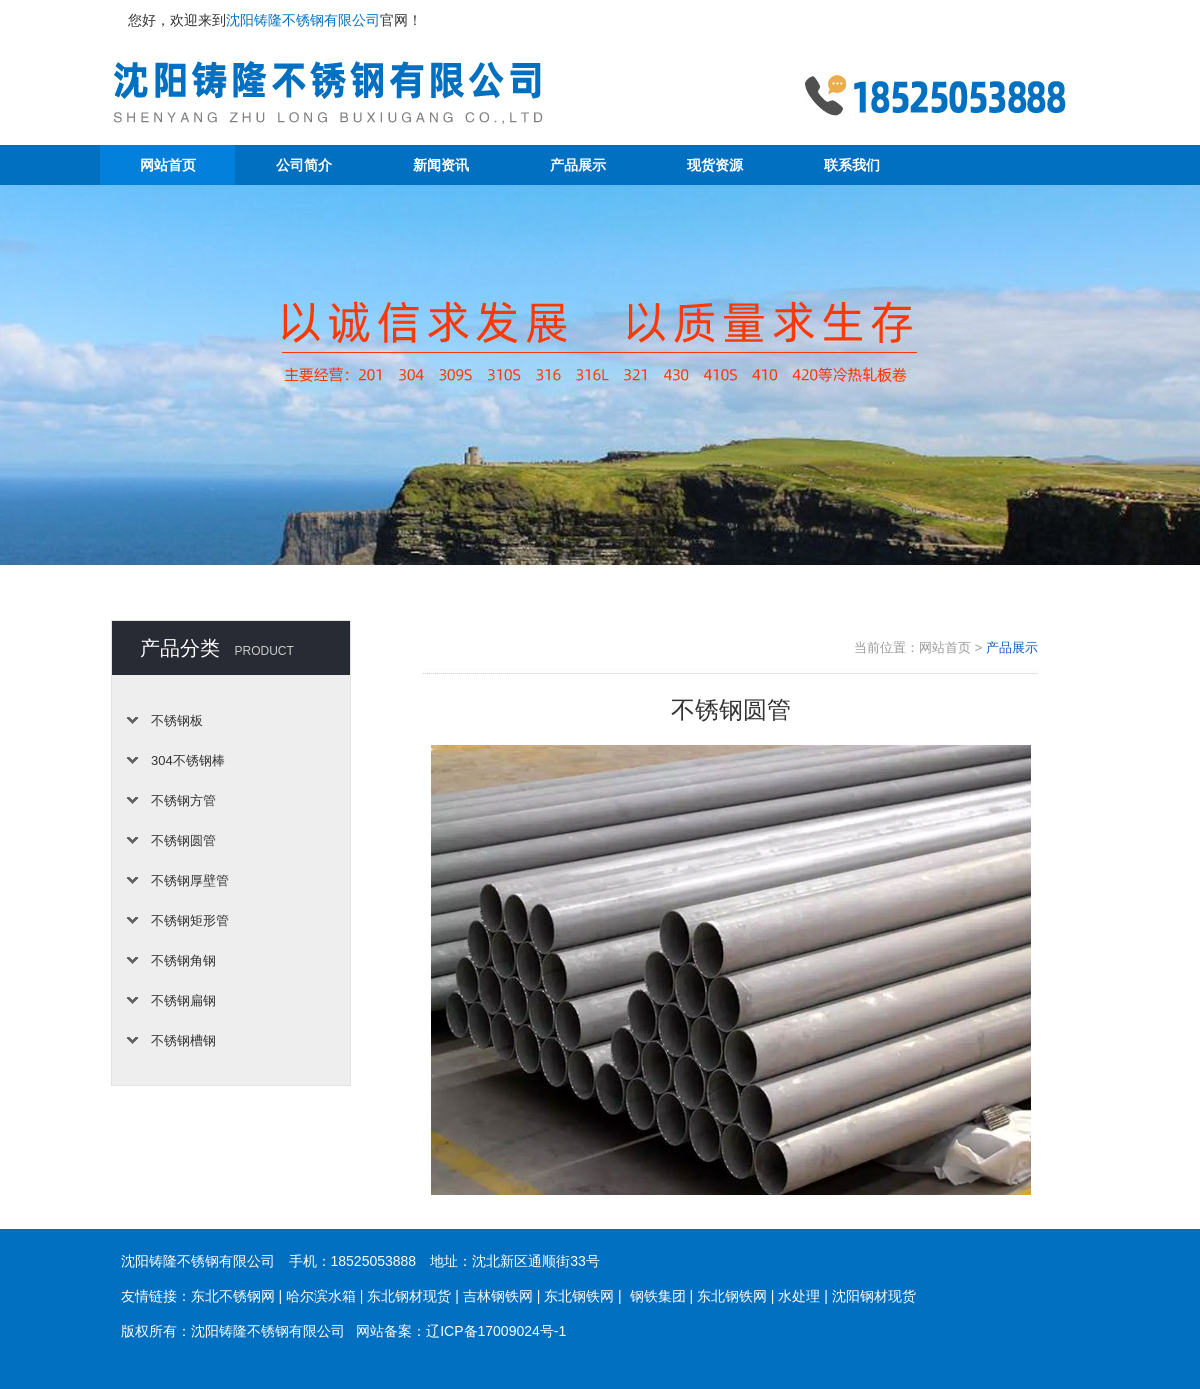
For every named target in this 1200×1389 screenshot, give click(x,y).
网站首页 (168, 165)
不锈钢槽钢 (183, 1040)
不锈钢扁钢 (183, 1000)
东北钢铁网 (579, 1296)
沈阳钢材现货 (874, 1296)
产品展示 (578, 165)
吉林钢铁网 (498, 1296)
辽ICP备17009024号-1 (496, 1331)
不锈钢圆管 (183, 840)
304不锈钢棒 (188, 760)
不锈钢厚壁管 (190, 880)
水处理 (799, 1296)
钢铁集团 (658, 1296)
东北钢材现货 (409, 1296)
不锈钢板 (177, 720)
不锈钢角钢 (183, 960)
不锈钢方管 (183, 800)
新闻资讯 (441, 165)
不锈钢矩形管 (190, 920)
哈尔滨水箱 (321, 1296)
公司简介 (304, 165)
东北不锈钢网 (233, 1296)
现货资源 (715, 165)
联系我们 (852, 165)
